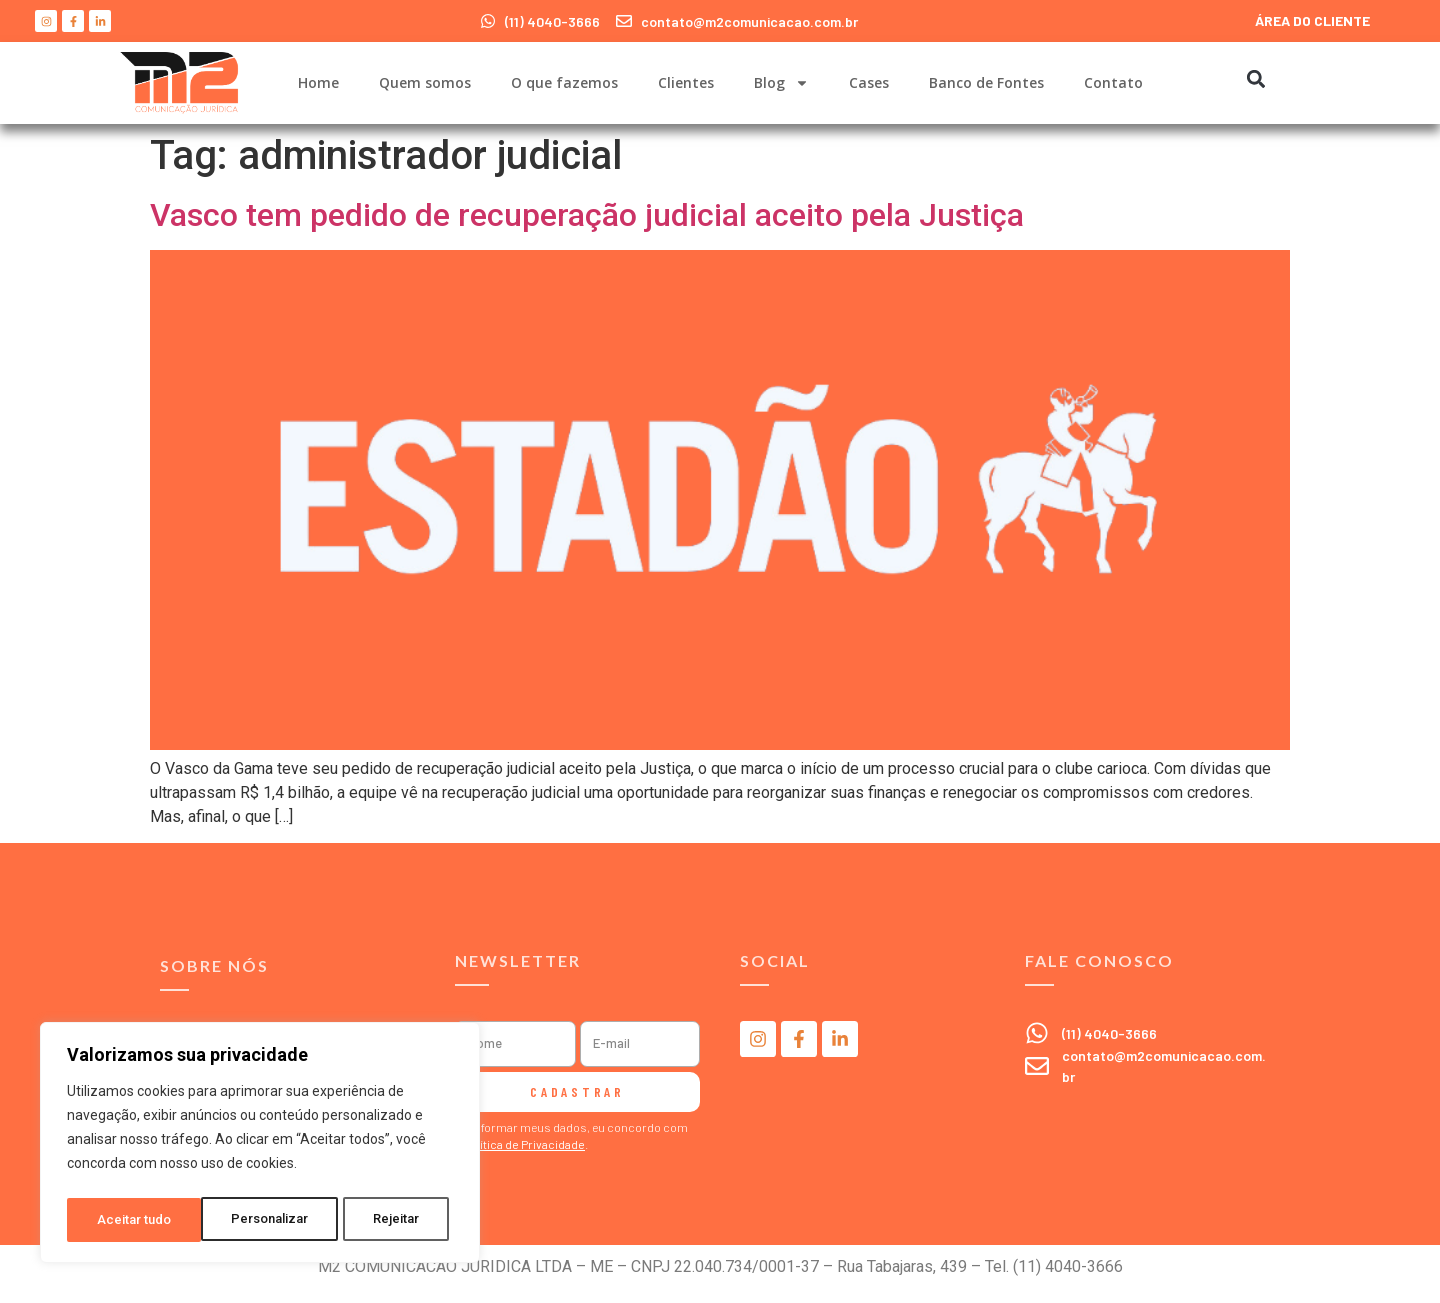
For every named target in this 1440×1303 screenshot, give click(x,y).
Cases (869, 82)
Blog (781, 83)
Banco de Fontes (986, 82)
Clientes (686, 82)
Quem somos (425, 82)
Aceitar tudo (388, 1220)
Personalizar (136, 1220)
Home (318, 82)
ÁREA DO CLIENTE (1312, 20)
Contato (1113, 82)
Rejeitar (263, 1220)
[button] (1255, 78)
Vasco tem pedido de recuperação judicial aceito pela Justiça (587, 215)
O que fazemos (564, 82)
